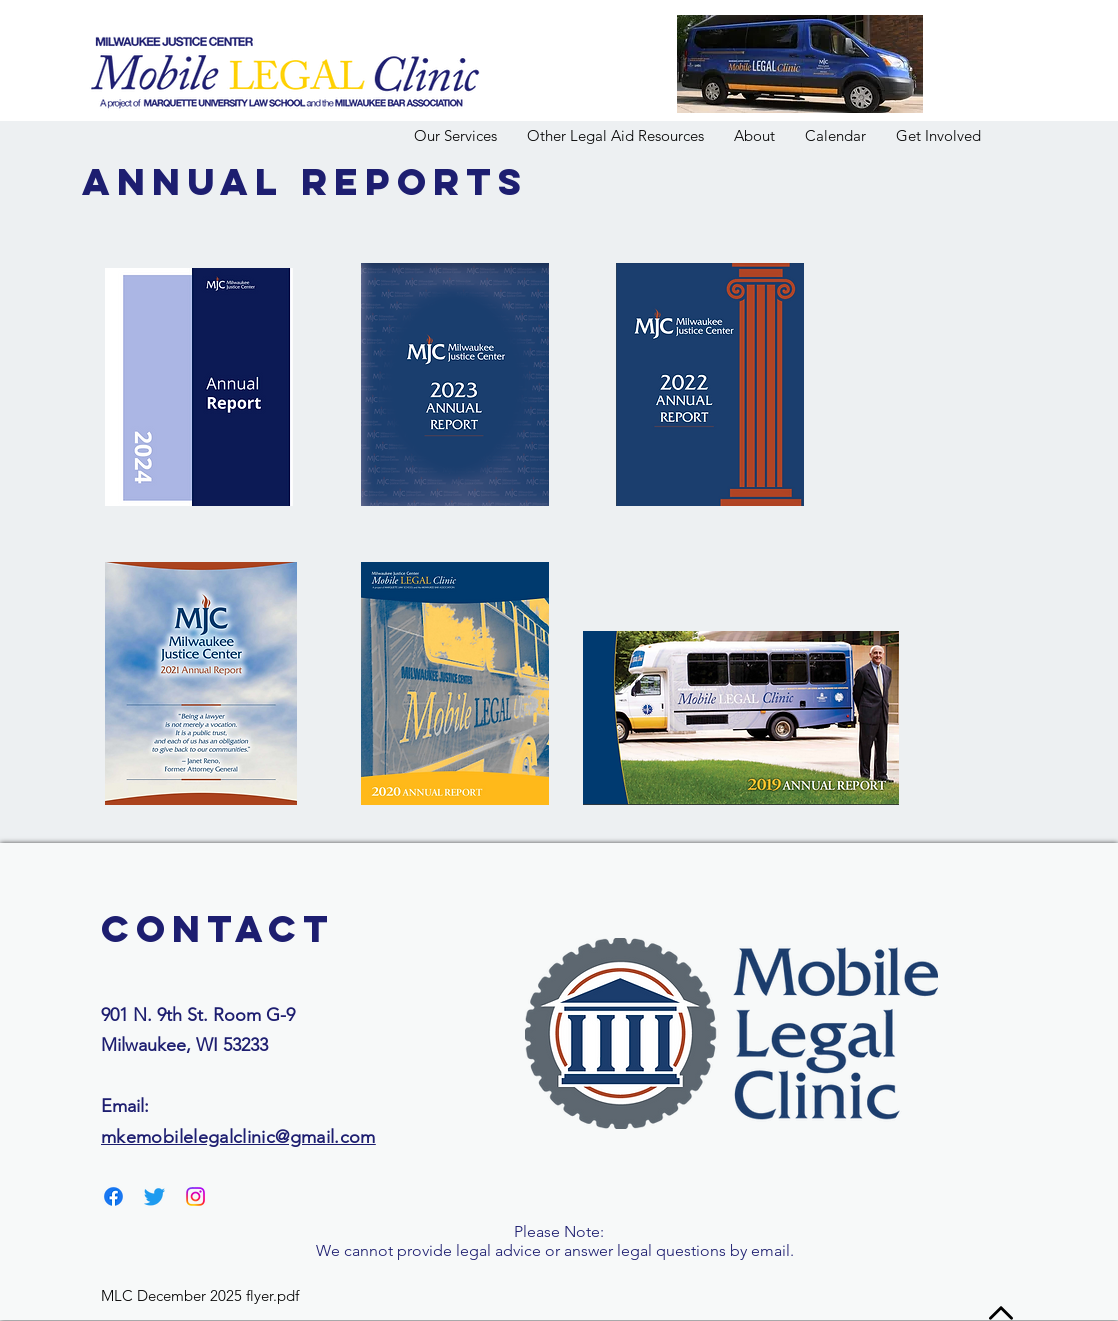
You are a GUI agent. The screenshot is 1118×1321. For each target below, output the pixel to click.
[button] (754, 135)
